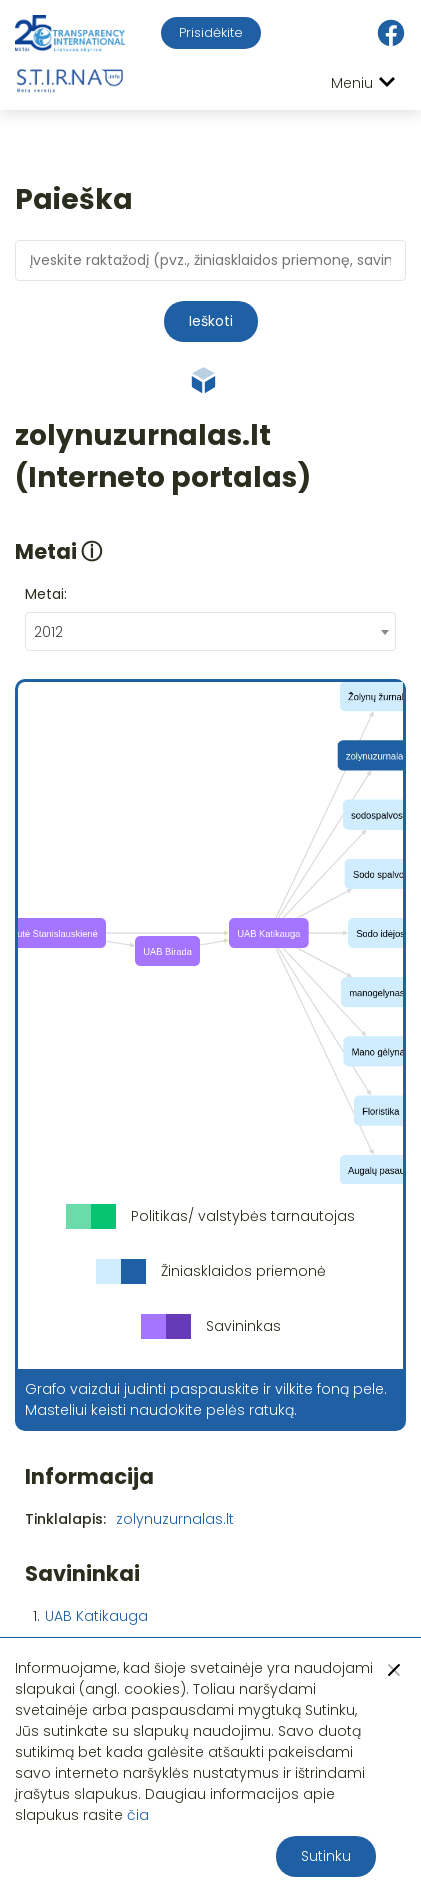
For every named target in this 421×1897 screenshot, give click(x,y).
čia (138, 1815)
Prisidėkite (211, 32)
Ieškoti (211, 321)
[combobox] (210, 631)
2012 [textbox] (48, 632)
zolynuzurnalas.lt (175, 1519)
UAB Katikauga (96, 1616)
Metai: (46, 594)
